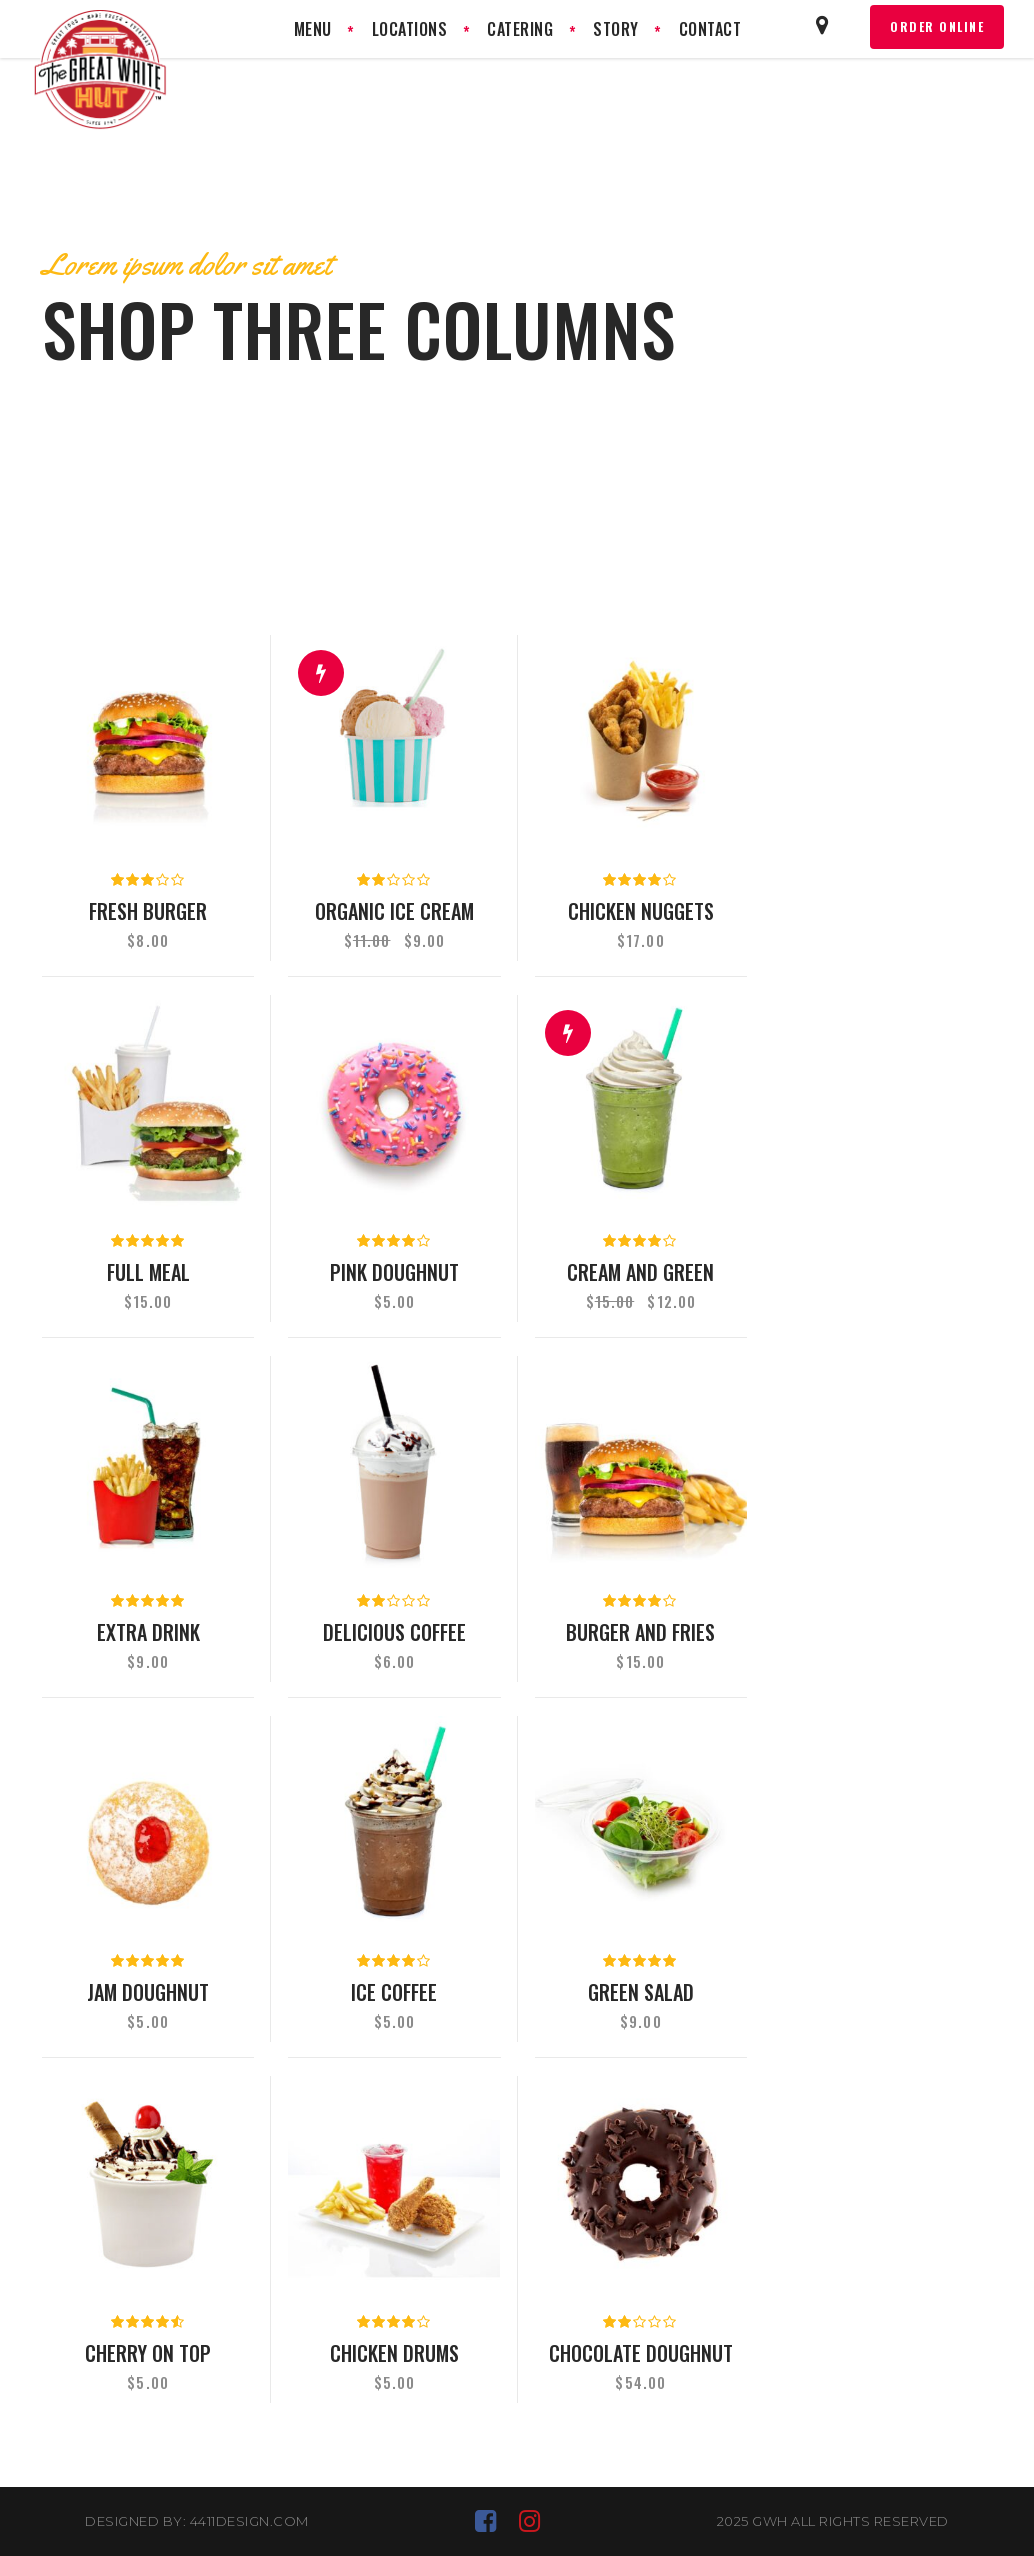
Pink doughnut (394, 1272)
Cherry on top (148, 2353)
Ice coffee (394, 1992)
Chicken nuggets (641, 911)
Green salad (641, 1992)
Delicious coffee (394, 1632)
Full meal (148, 1272)
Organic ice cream (394, 911)
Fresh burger (148, 911)
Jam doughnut (148, 1992)
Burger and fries (640, 1632)
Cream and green (640, 1272)
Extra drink (148, 1632)
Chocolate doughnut (641, 2353)
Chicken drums (394, 2353)
